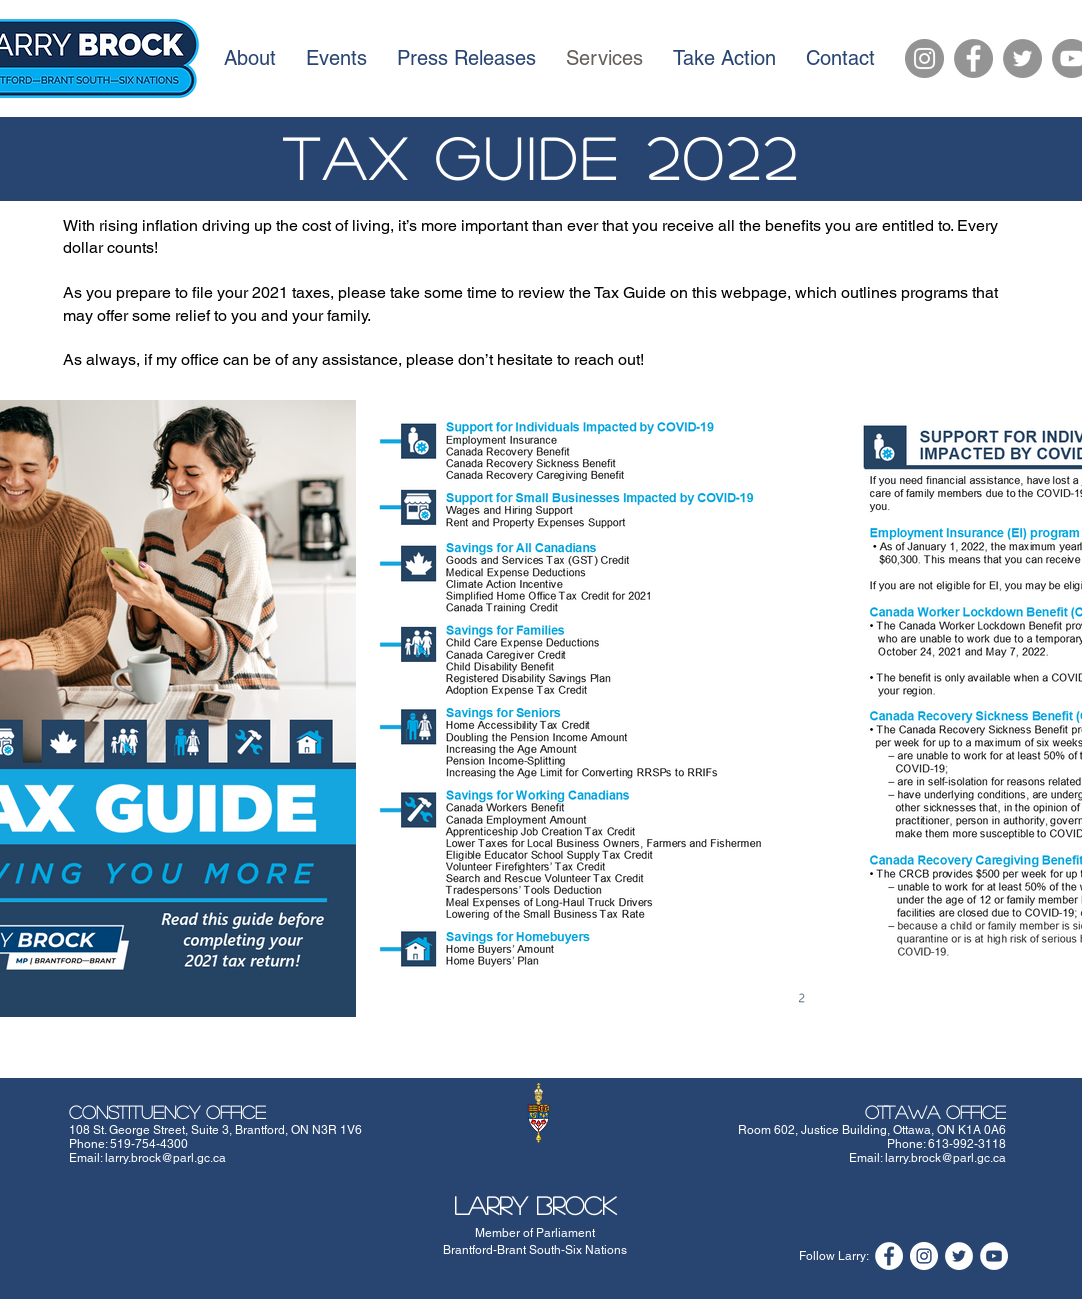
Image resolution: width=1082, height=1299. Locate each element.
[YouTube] (994, 1256)
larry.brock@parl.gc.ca (165, 1158)
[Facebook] (973, 58)
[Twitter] (1022, 58)
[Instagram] (924, 58)
